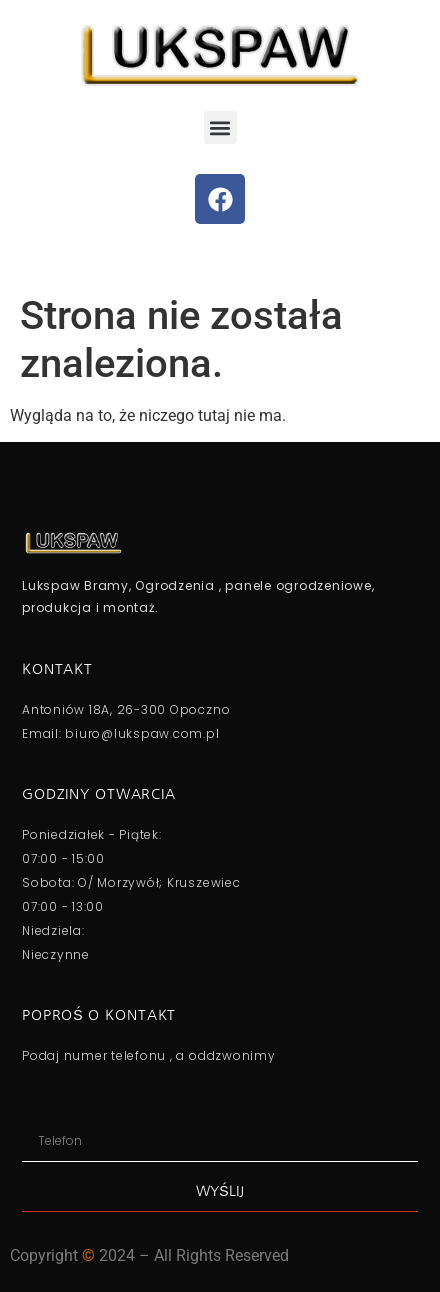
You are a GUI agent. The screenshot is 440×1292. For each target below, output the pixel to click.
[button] (220, 127)
